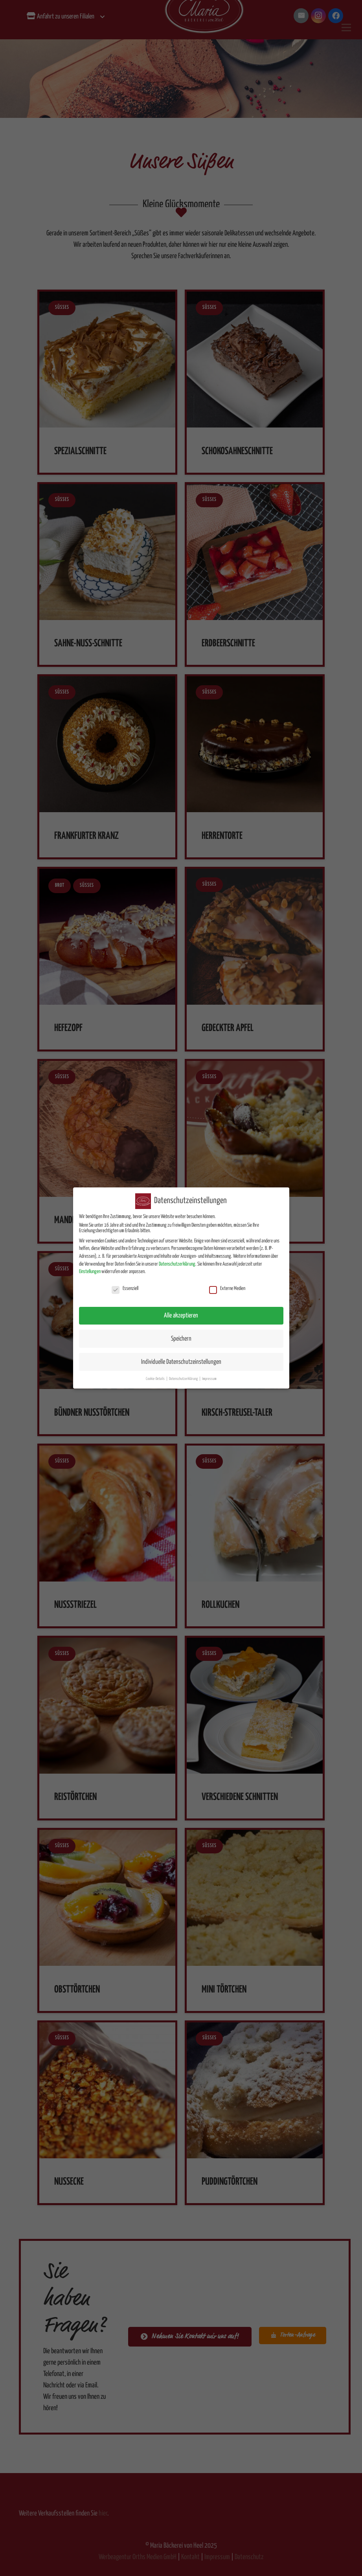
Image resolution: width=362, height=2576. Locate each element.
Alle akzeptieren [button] (181, 1309)
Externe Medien (227, 1283)
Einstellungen (90, 1265)
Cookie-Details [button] (155, 1373)
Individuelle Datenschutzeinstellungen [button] (181, 1356)
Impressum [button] (209, 1373)
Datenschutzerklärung (177, 1258)
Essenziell (125, 1283)
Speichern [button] (181, 1333)
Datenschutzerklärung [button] (183, 1373)
